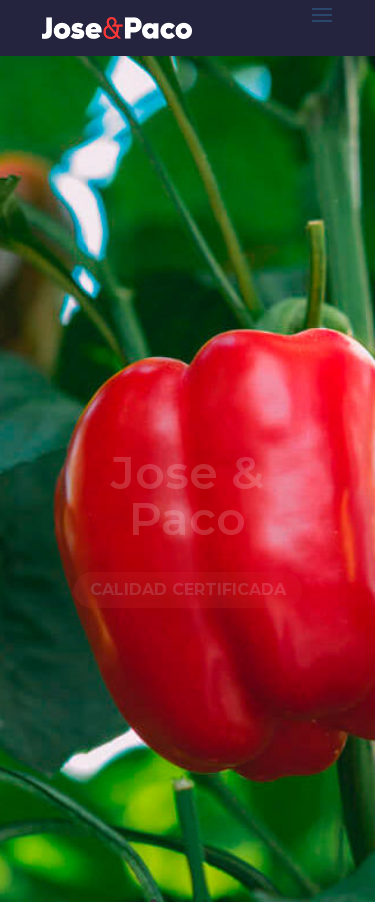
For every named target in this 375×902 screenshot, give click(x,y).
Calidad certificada (188, 592)
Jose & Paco (187, 497)
